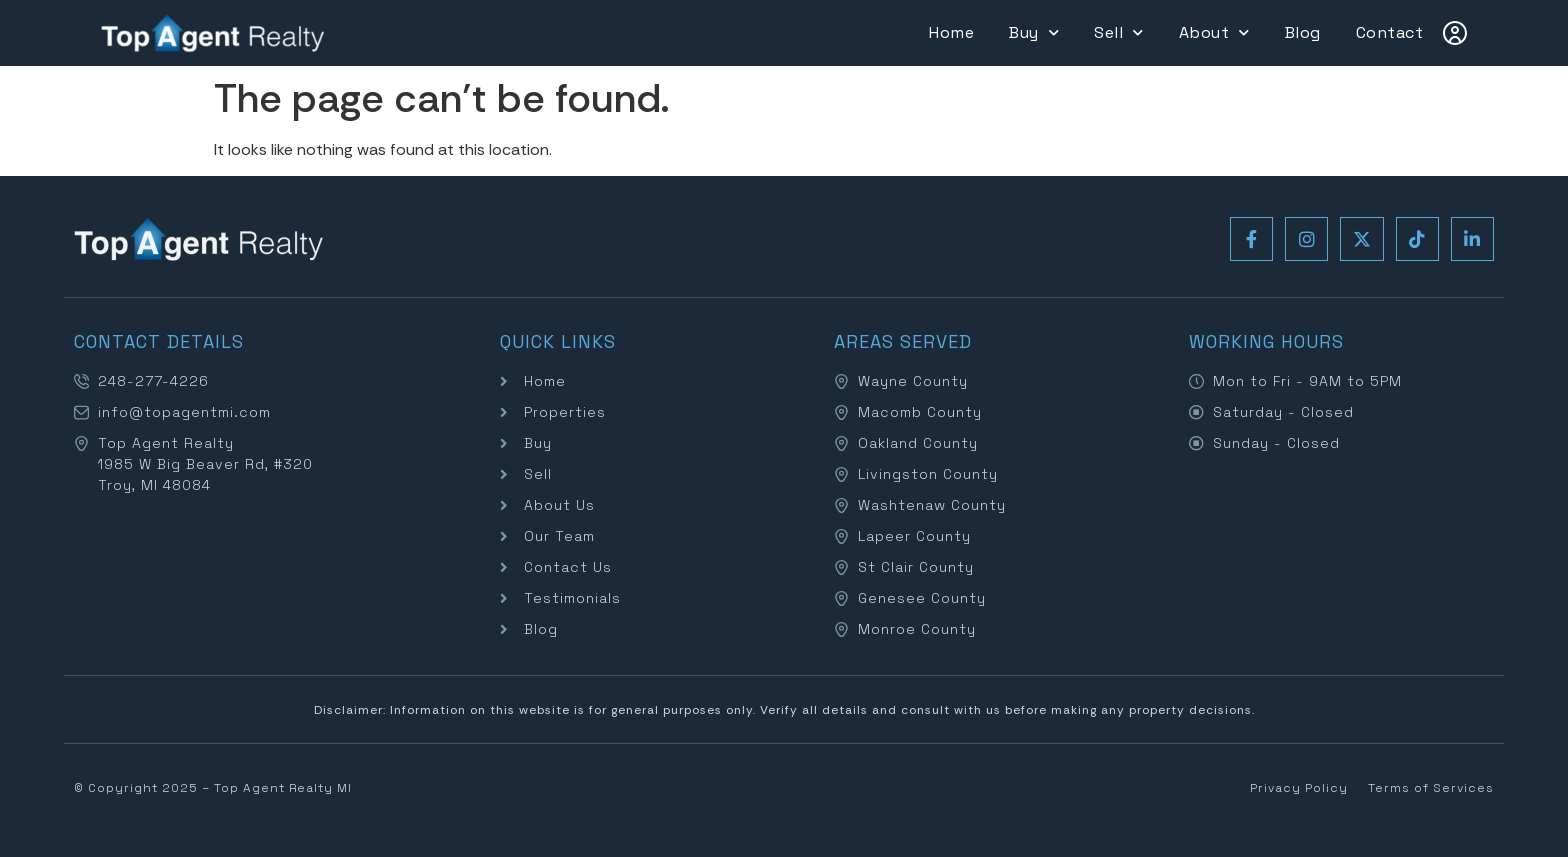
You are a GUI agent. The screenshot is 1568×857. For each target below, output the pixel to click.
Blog (1303, 32)
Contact (1390, 32)
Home (951, 32)
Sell (1119, 32)
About (1214, 32)
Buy (1034, 32)
